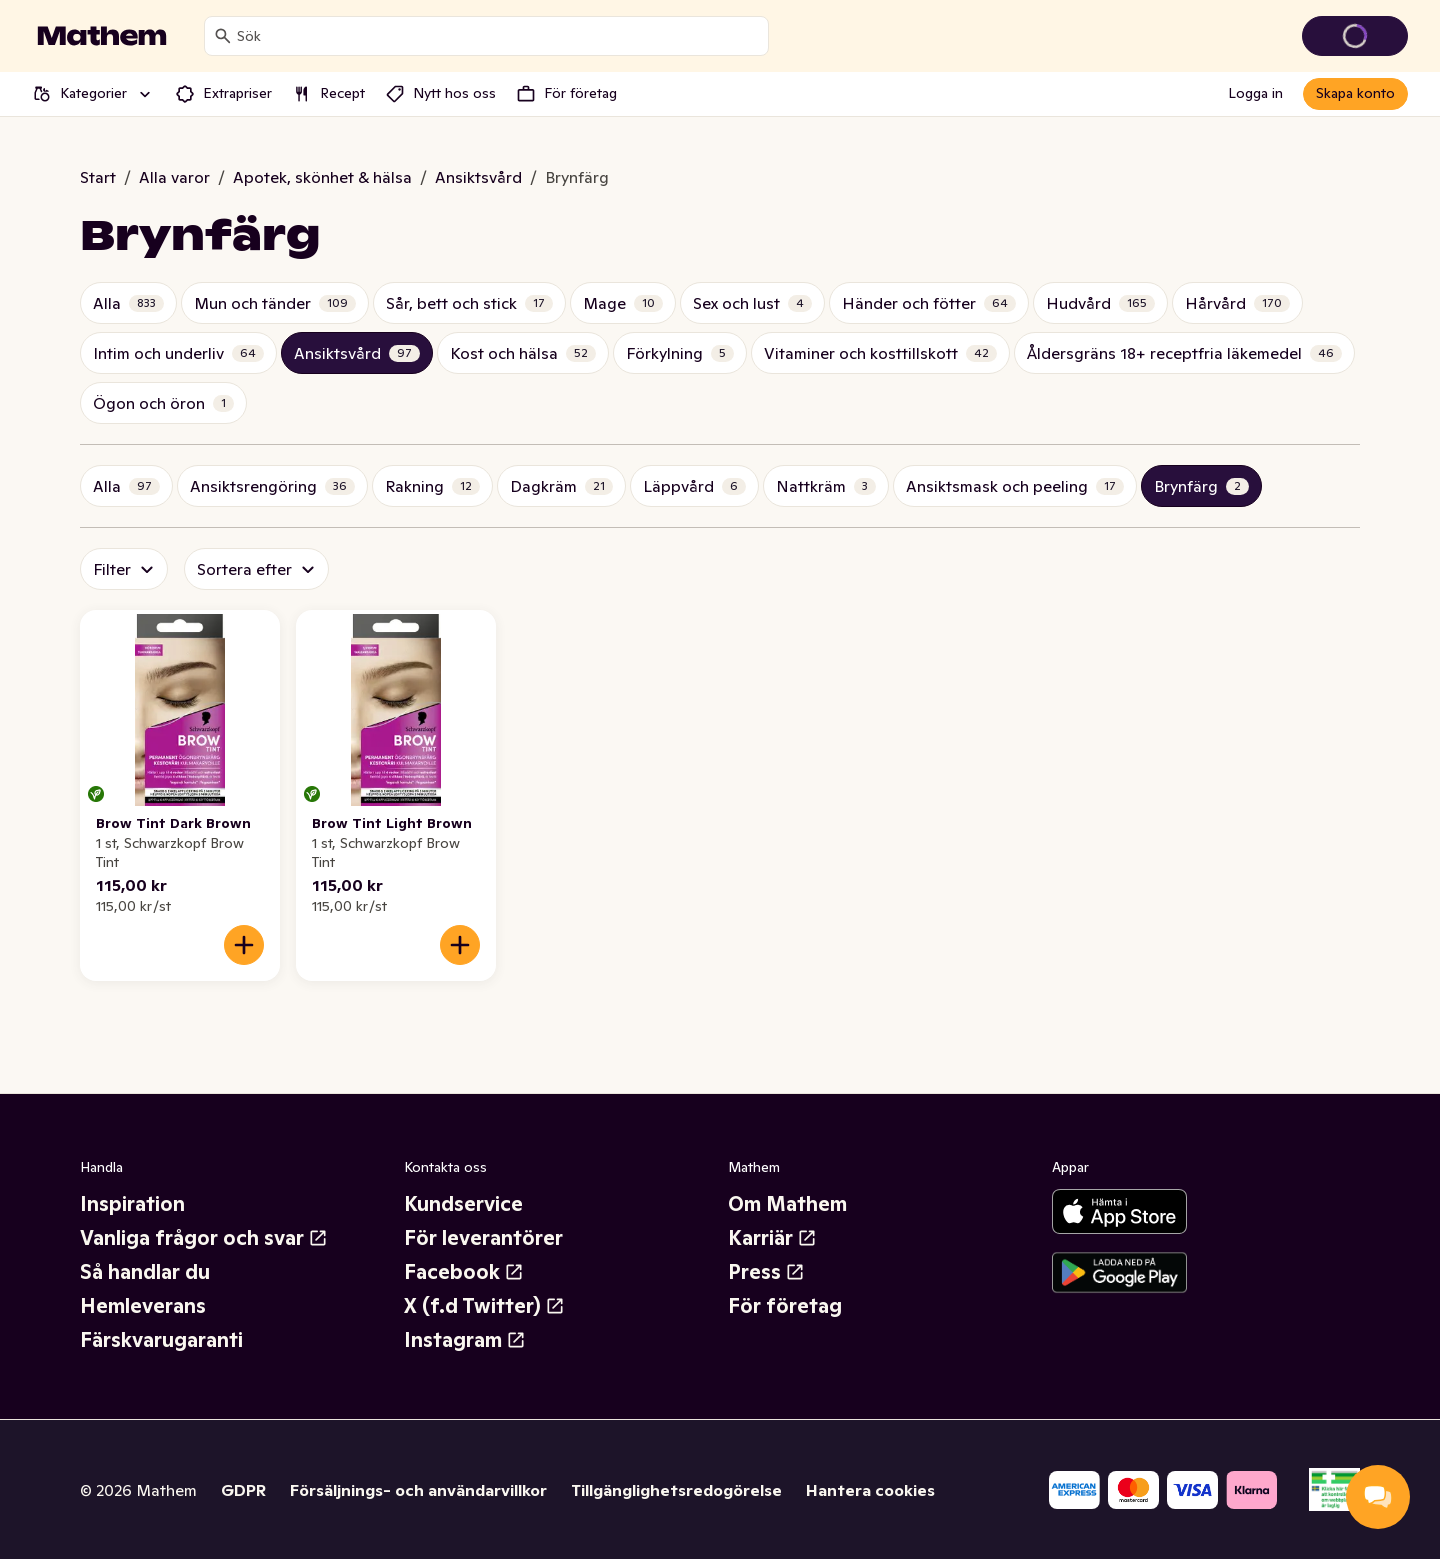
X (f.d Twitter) (484, 1306)
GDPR (243, 1490)
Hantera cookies (870, 1490)
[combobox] (498, 36)
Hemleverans (143, 1306)
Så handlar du (145, 1272)
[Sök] (223, 36)
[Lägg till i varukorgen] (244, 945)
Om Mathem (787, 1204)
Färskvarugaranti (161, 1340)
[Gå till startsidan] (102, 36)
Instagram (465, 1340)
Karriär (772, 1238)
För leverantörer (483, 1238)
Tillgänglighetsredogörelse (676, 1490)
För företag (785, 1306)
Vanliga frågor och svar (204, 1238)
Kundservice (463, 1204)
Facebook (464, 1272)
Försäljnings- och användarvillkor (418, 1490)
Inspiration (132, 1204)
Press (766, 1272)
